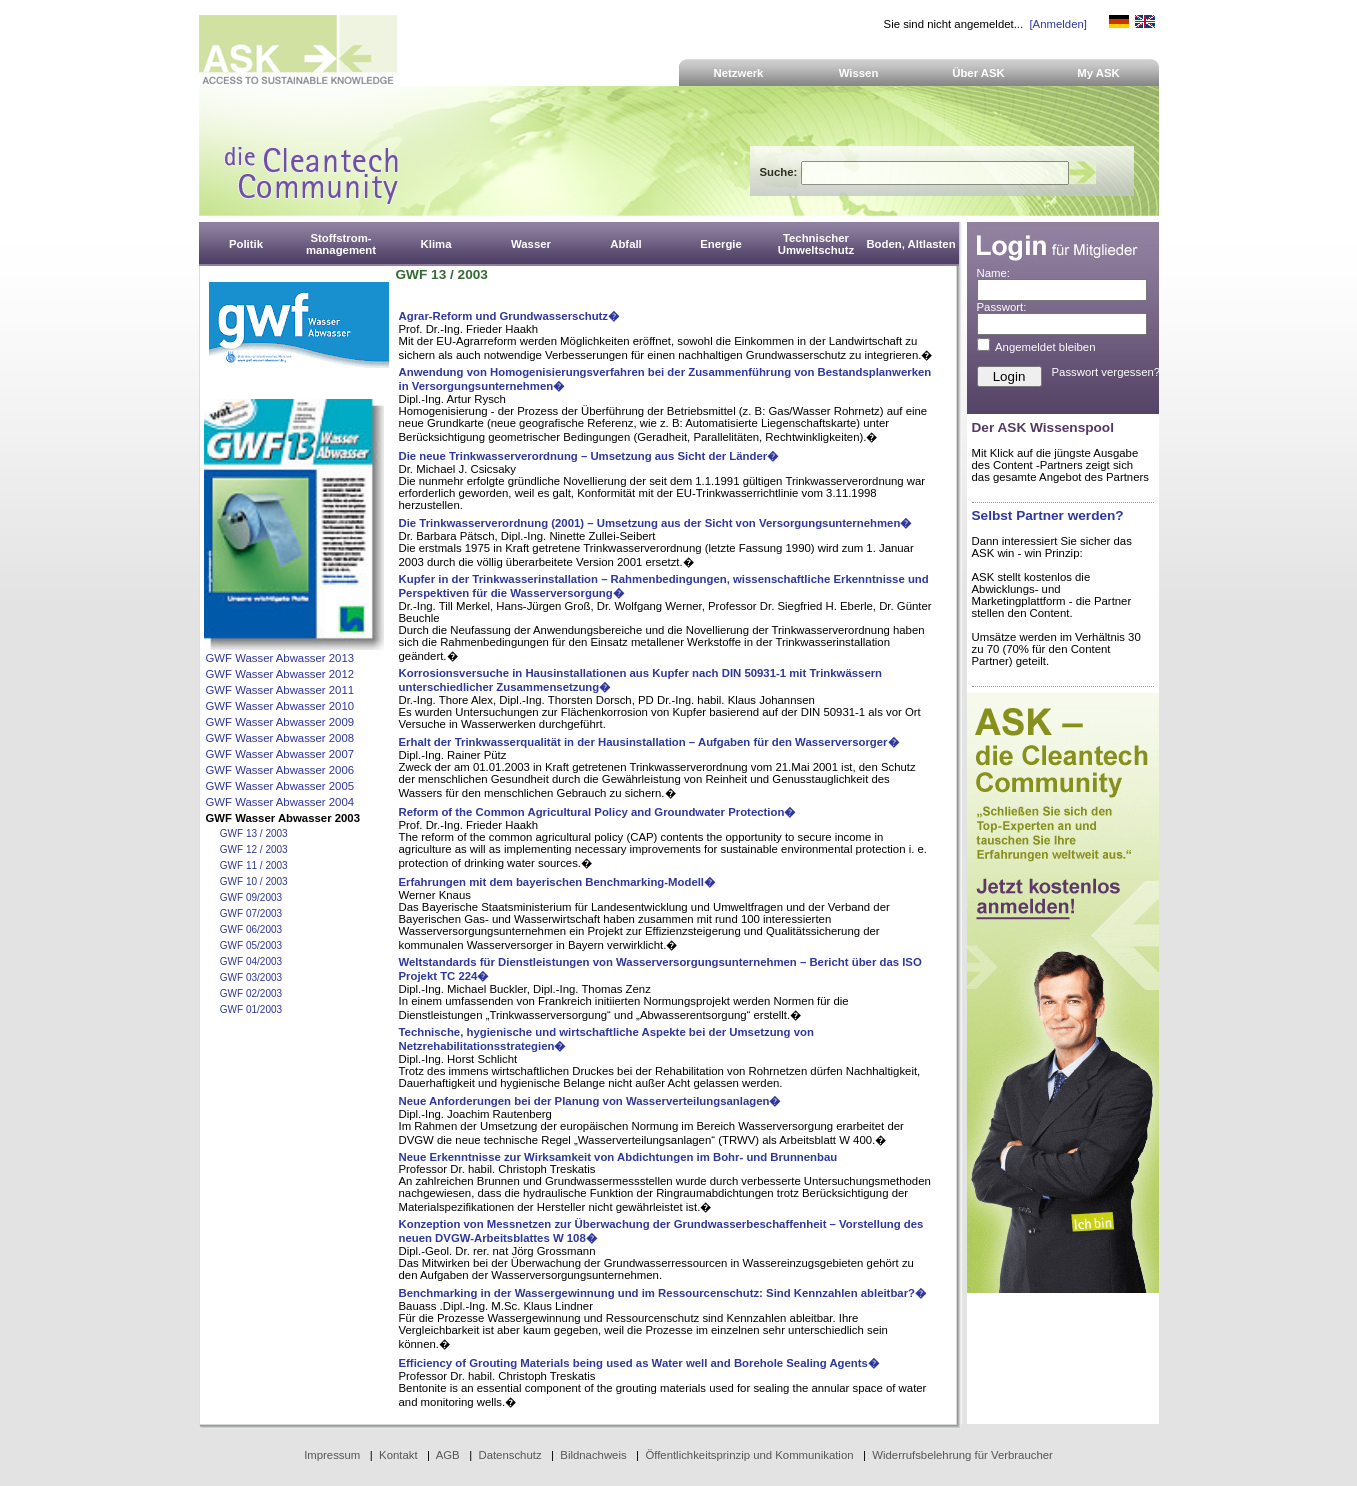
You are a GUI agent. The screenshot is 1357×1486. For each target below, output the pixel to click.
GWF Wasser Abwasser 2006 (280, 770)
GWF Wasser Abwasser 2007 (280, 754)
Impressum (332, 1455)
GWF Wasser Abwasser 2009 (280, 722)
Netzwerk (739, 73)
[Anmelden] (1057, 24)
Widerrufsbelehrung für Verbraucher (962, 1455)
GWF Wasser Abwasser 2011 (280, 690)
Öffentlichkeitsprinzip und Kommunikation (749, 1455)
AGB (448, 1455)
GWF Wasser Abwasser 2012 (280, 674)
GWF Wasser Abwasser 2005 (280, 786)
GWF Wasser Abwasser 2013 (280, 658)
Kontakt (398, 1455)
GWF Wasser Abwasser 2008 (280, 738)
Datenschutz (509, 1455)
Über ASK (978, 73)
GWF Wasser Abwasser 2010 (280, 706)
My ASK (1098, 73)
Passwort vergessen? (1106, 372)
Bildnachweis (593, 1455)
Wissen (859, 73)
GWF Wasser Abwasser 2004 (280, 802)
